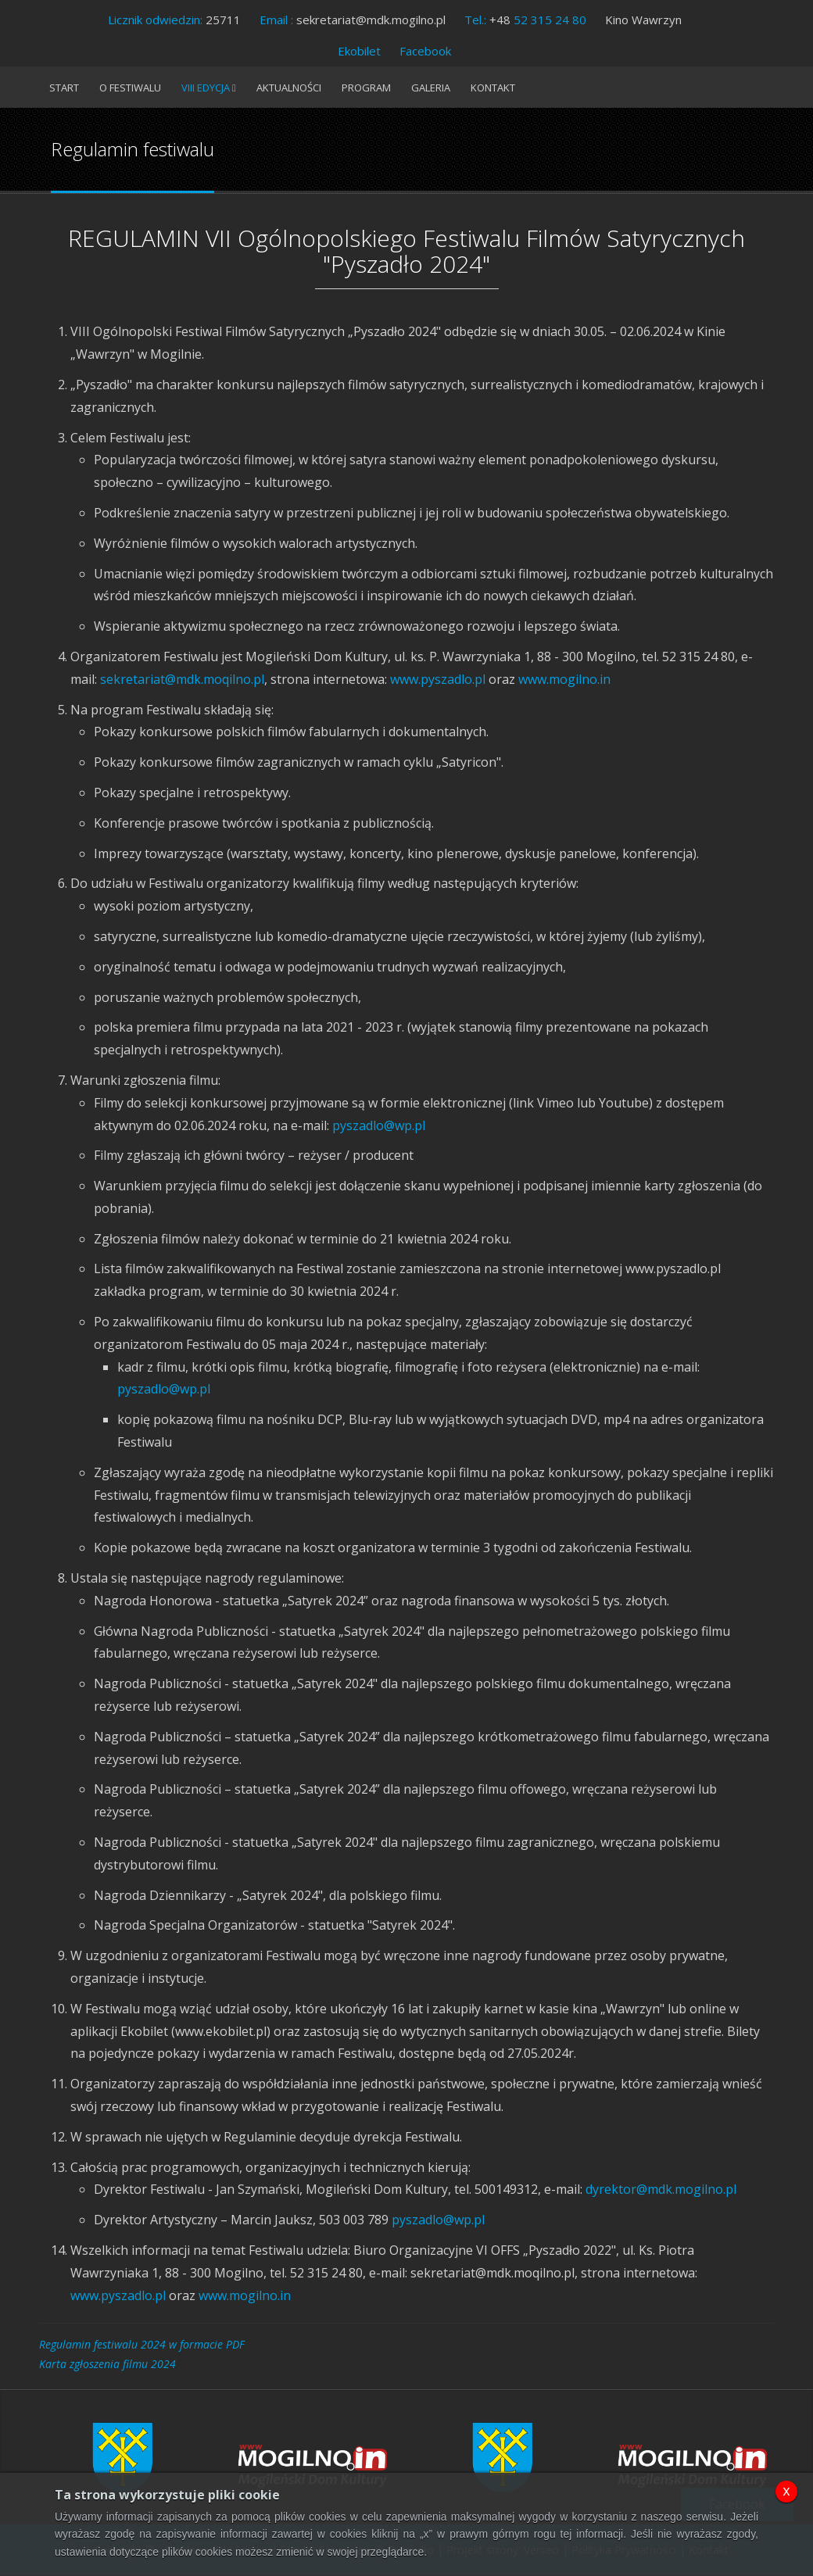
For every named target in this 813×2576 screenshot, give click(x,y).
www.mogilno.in (564, 679)
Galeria (430, 87)
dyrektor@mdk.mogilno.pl (661, 2189)
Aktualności (288, 87)
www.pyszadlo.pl (437, 679)
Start (64, 87)
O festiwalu (130, 87)
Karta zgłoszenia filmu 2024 (107, 2363)
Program (366, 87)
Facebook (425, 51)
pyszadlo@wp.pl (378, 1125)
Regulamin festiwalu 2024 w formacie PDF (142, 2344)
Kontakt (493, 87)
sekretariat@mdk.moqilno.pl (182, 679)
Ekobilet (359, 51)
